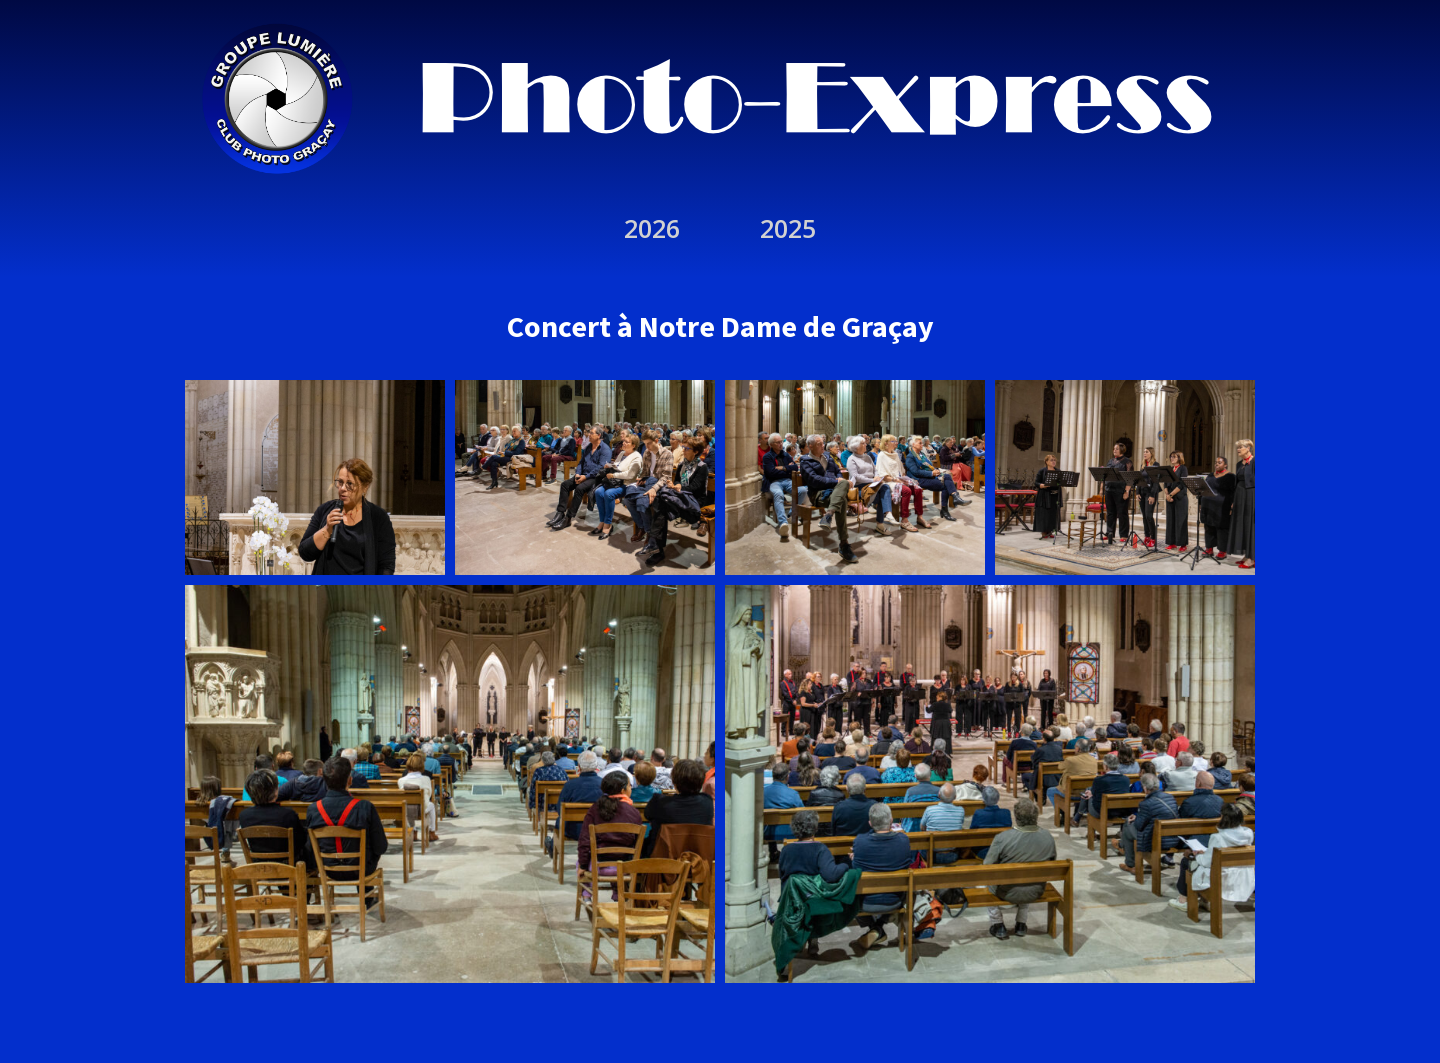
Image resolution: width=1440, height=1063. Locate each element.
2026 (652, 228)
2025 (788, 228)
